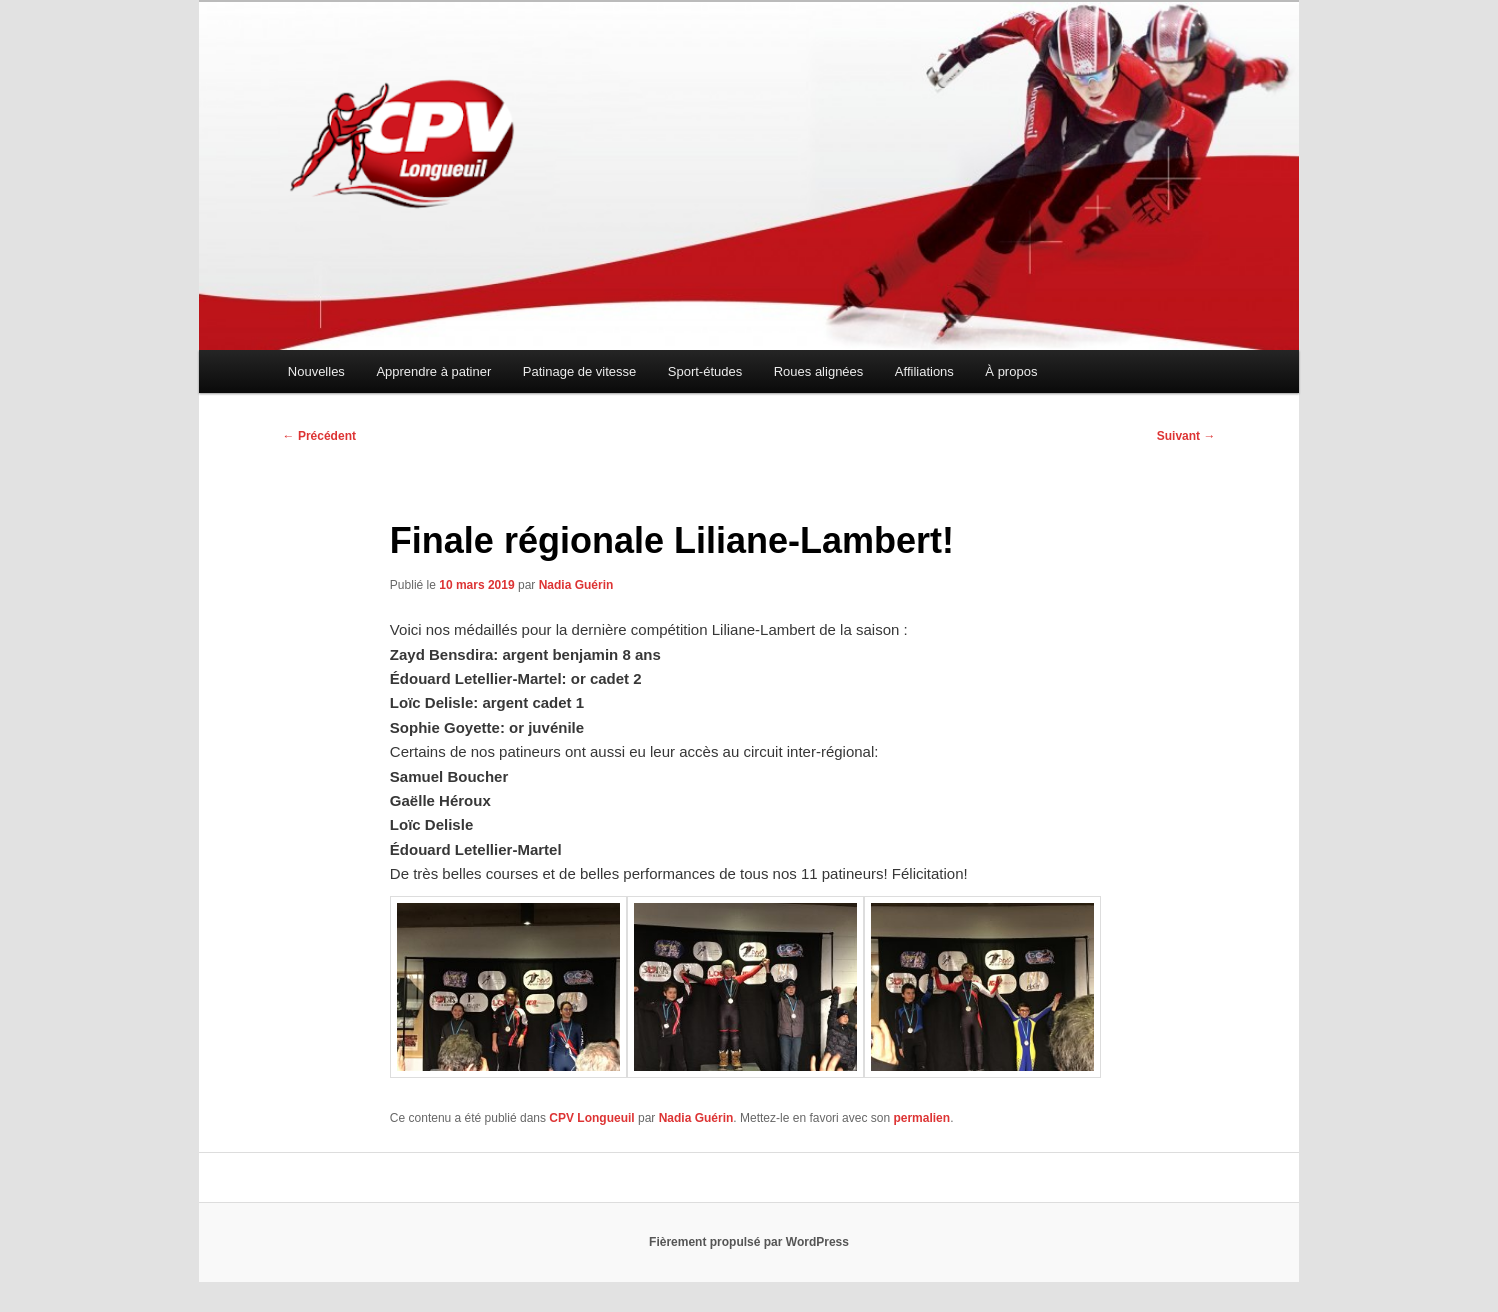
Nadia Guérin (576, 585)
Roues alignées (819, 371)
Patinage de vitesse (579, 371)
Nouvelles (316, 371)
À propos (1011, 371)
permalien (921, 1118)
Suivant (1186, 436)
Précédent (319, 436)
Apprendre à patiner (433, 371)
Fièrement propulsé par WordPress (749, 1242)
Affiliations (924, 371)
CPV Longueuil (591, 1118)
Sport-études (705, 371)
